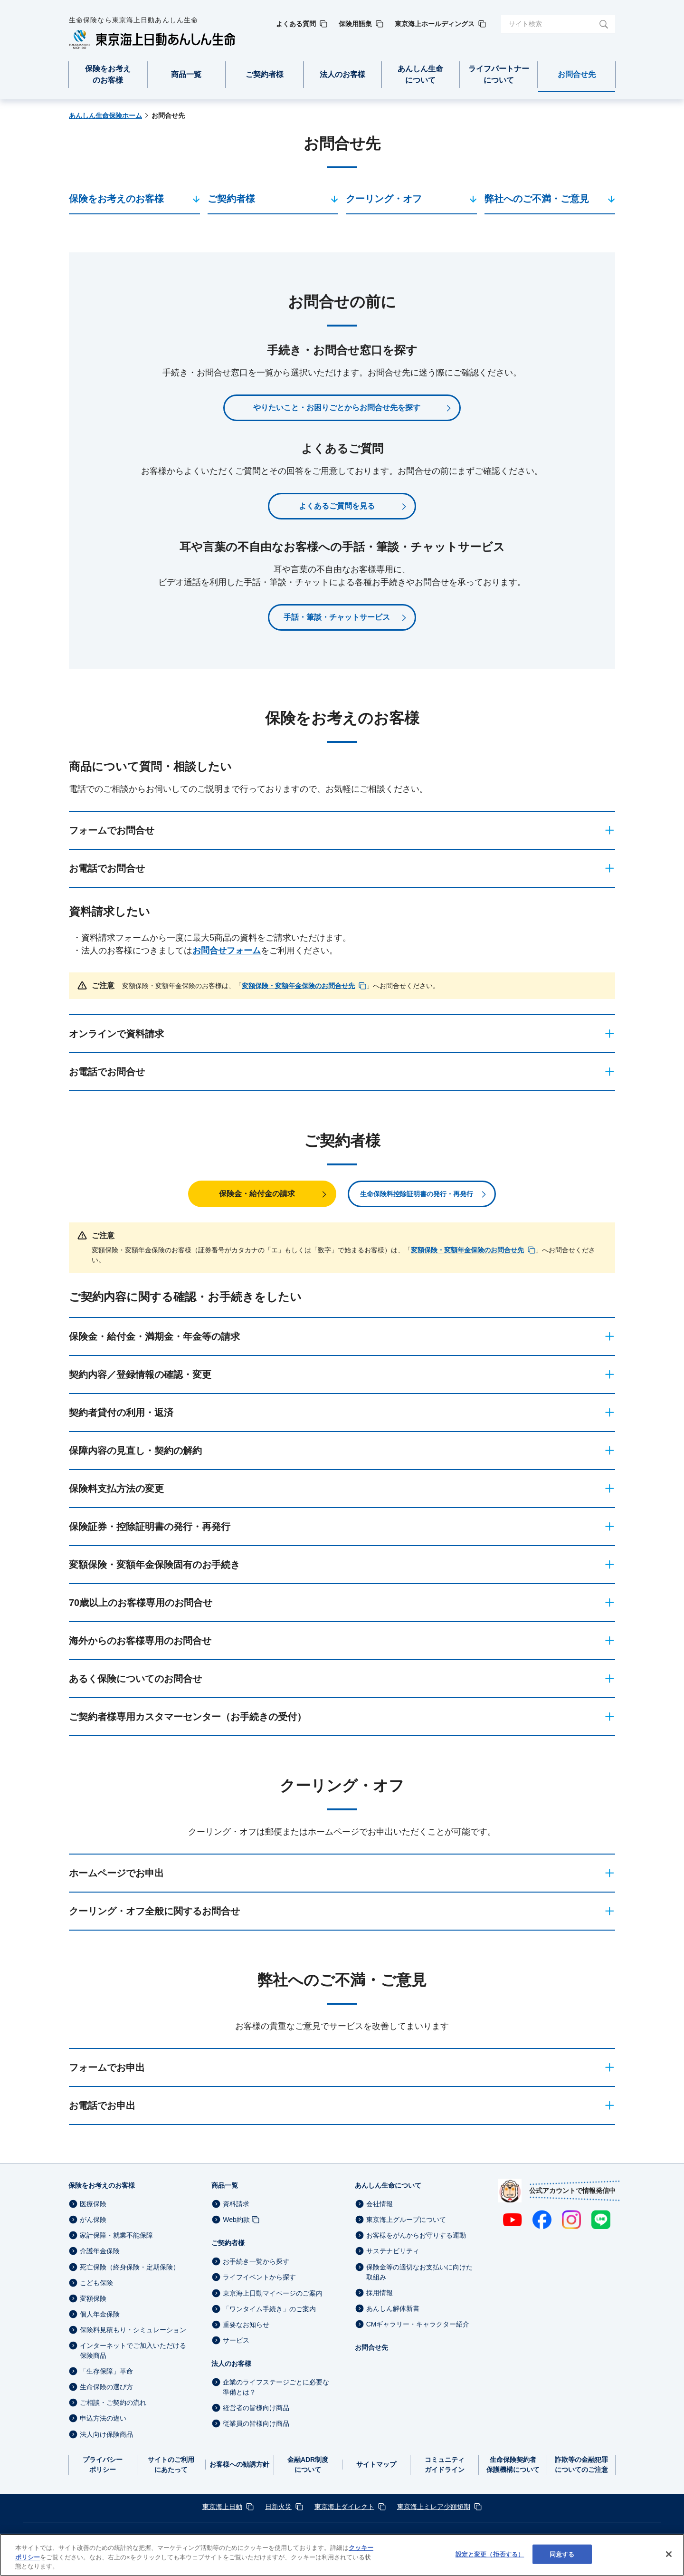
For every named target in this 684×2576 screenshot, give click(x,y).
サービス (236, 2340)
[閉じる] (668, 2554)
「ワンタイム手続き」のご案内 (269, 2309)
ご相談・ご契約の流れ (113, 2402)
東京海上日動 (222, 2506)
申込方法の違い (103, 2418)
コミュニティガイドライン (445, 2464)
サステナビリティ (392, 2251)
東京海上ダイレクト (344, 2506)
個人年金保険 (100, 2314)
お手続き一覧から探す (256, 2261)
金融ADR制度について (307, 2464)
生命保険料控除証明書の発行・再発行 (416, 1194)
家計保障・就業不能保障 (116, 2235)
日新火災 (278, 2506)
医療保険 (93, 2204)
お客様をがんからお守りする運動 (416, 2235)
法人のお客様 (231, 2363)
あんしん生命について (388, 2185)
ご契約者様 (231, 198)
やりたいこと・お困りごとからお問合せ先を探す (336, 408)
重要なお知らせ (246, 2324)
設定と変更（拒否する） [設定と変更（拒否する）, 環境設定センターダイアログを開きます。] (490, 2553)
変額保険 (93, 2298)
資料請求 (236, 2204)
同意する (562, 2553)
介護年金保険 (100, 2251)
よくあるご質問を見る (337, 506)
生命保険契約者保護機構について (513, 2464)
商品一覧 (224, 2185)
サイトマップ (376, 2464)
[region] (342, 2555)
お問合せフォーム (226, 950)
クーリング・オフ (384, 198)
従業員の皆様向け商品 (256, 2423)
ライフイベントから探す (259, 2277)
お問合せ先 (371, 2347)
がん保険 (93, 2219)
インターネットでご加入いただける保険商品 (133, 2350)
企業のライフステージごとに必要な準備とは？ (276, 2387)
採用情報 (379, 2293)
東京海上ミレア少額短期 (433, 2506)
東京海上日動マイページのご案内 (273, 2293)
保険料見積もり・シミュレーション (133, 2330)
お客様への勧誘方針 (239, 2464)
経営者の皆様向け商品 (256, 2408)
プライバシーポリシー (103, 2464)
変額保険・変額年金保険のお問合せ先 (298, 986)
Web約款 (236, 2219)
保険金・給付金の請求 (257, 1194)
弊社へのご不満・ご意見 (536, 198)
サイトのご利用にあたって (171, 2464)
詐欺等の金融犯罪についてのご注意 (581, 2464)
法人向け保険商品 (106, 2434)
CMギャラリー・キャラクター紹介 (418, 2324)
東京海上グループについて (406, 2219)
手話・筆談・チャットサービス (337, 617)
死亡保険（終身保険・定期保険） (130, 2267)
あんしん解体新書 (392, 2308)
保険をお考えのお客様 (116, 198)
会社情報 (379, 2204)
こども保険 (96, 2283)
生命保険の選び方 (106, 2387)
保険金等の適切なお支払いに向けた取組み (419, 2272)
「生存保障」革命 (106, 2371)
